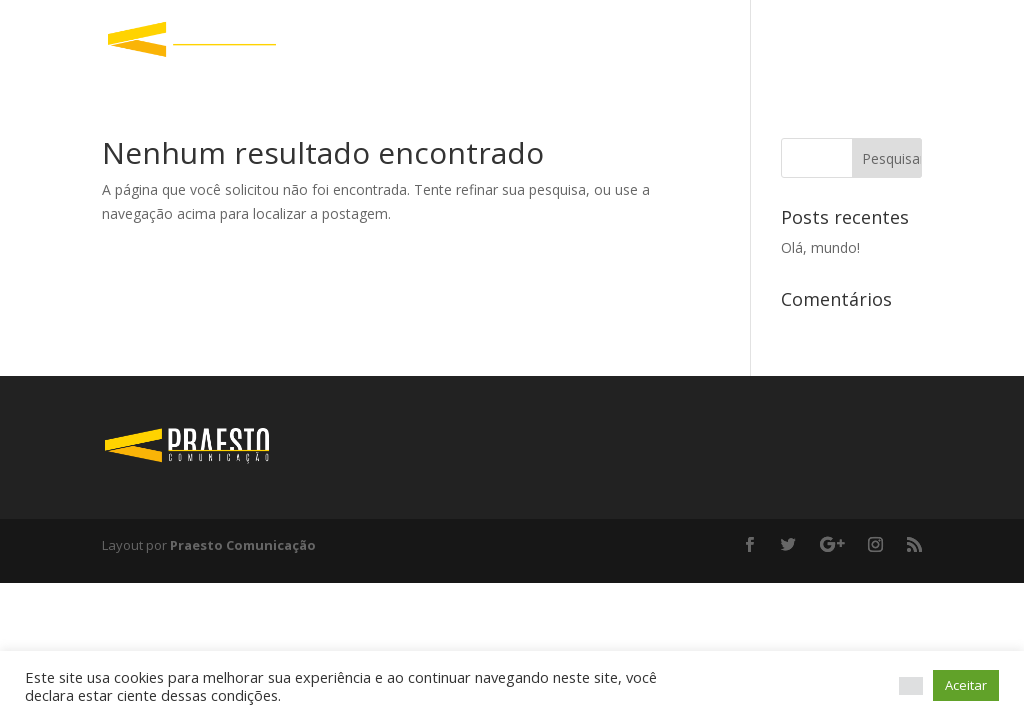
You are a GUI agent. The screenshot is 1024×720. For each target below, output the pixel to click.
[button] (911, 686)
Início (904, 40)
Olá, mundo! (820, 247)
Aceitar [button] (966, 685)
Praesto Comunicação (243, 545)
